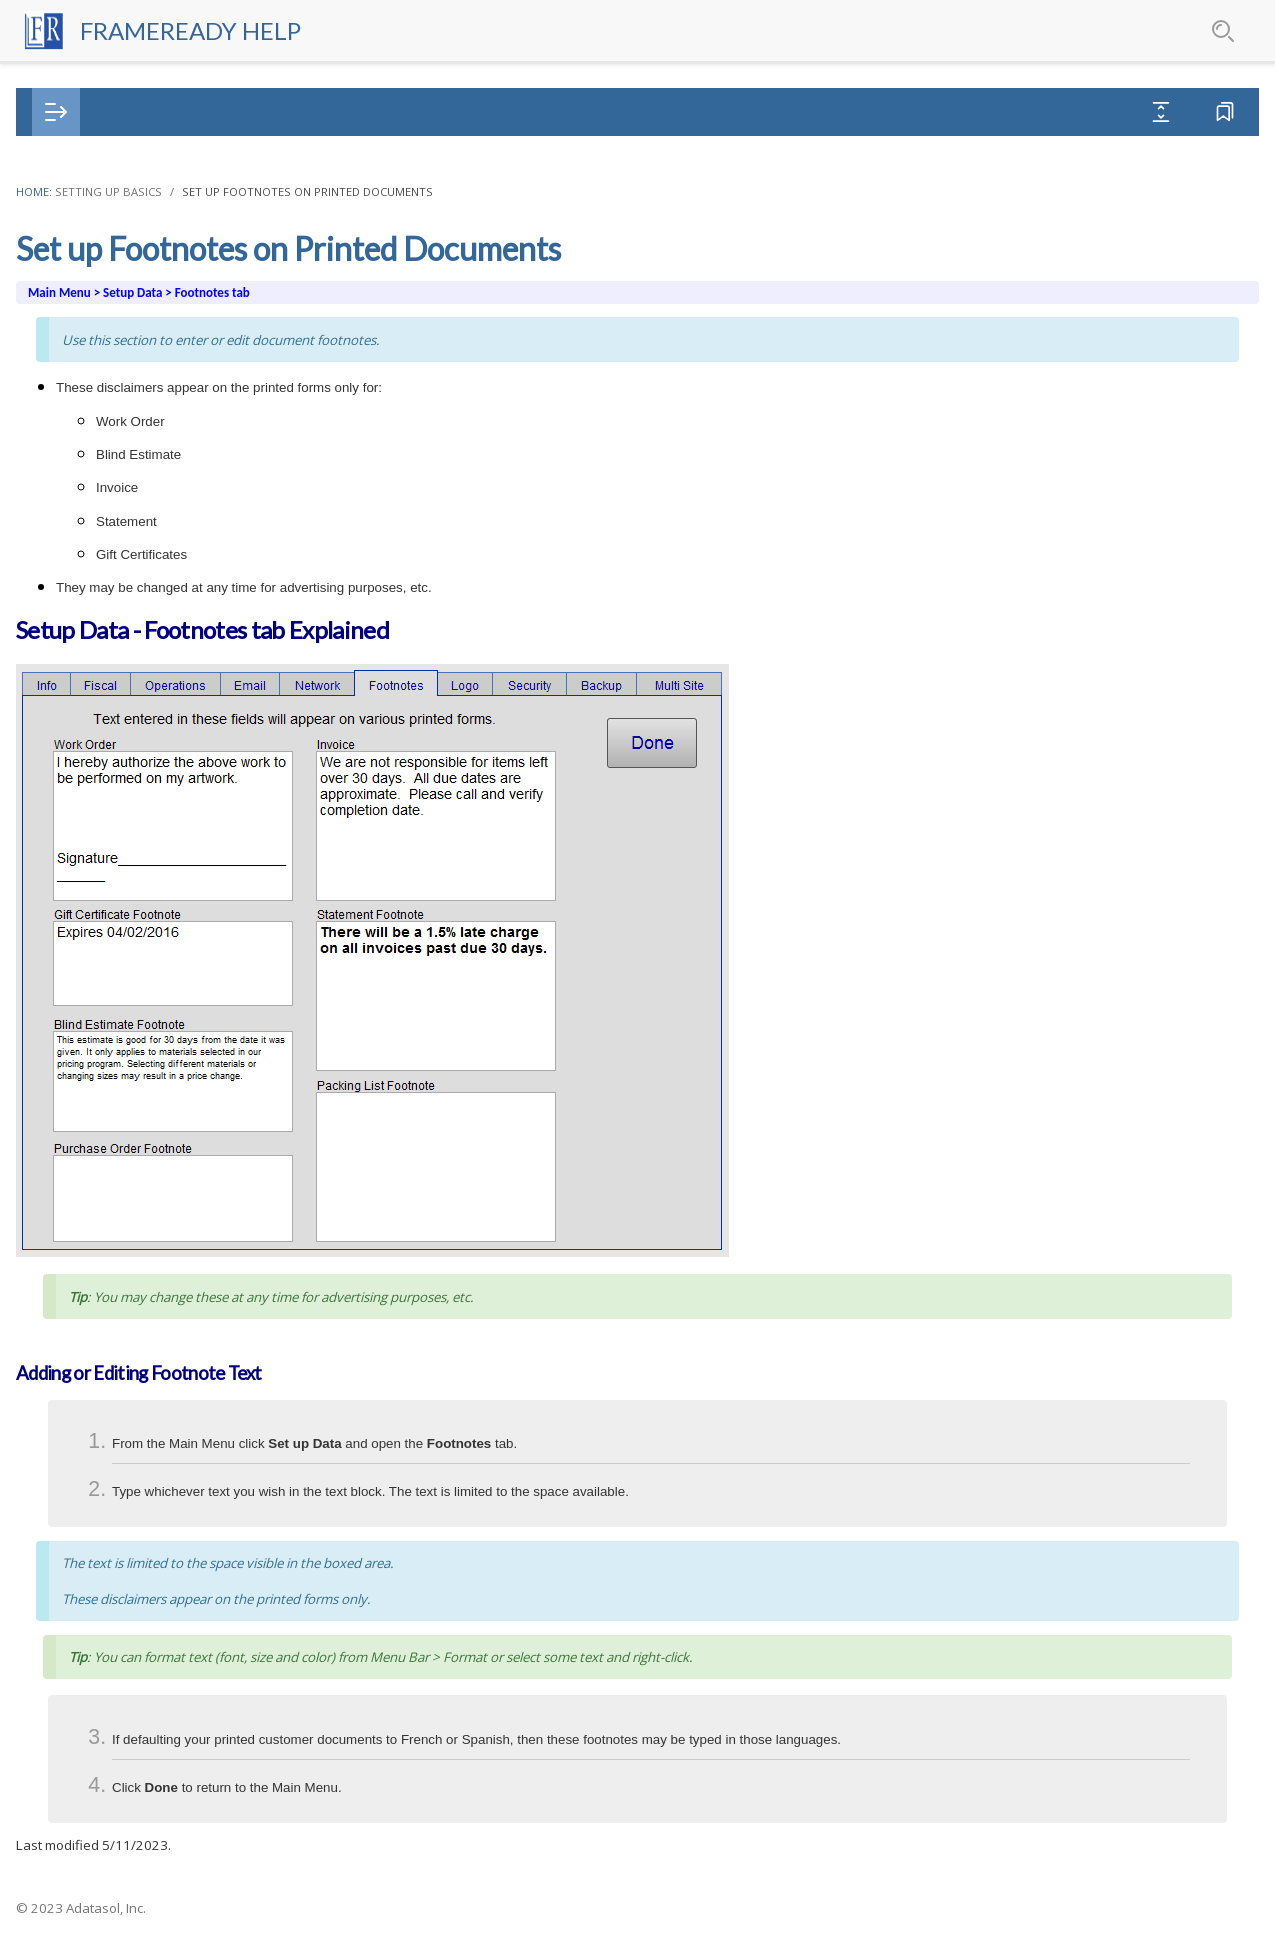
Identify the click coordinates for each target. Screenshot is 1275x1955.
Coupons (73, 1320)
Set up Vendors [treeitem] (107, 830)
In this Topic (1044, 253)
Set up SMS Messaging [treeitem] (132, 410)
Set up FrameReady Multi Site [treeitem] (154, 690)
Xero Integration (98, 1810)
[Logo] (72, 30)
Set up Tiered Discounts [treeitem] (136, 795)
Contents (122, 112)
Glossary (264, 112)
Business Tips (89, 935)
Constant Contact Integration (142, 1565)
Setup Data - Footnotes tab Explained (1107, 291)
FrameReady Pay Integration (138, 1460)
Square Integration (106, 1705)
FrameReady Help (230, 30)
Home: (402, 191)
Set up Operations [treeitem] (116, 305)
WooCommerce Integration (134, 1775)
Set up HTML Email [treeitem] (120, 375)
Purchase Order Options (135, 200)
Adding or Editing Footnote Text (1123, 328)
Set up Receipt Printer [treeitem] (128, 725)
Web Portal (81, 1740)
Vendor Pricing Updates (122, 1005)
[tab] (122, 112)
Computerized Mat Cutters (133, 1530)
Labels (65, 1250)
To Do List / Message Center (140, 1390)
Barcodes (75, 1495)
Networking (82, 970)
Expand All (1042, 111)
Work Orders (85, 1075)
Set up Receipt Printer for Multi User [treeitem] (175, 760)
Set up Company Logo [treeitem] (130, 515)
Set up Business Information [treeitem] (149, 235)
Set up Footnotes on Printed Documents (675, 191)
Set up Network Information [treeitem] (149, 445)
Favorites (1186, 111)
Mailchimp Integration (116, 1600)
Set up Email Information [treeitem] (138, 340)
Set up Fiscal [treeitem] (97, 270)
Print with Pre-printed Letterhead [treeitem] (166, 550)
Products (74, 1215)
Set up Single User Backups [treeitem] (146, 620)
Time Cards (82, 1425)
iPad (58, 1880)
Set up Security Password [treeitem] (140, 585)
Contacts (74, 1145)
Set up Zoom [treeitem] (99, 865)
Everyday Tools (94, 1915)
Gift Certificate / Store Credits (142, 1285)
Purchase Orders (98, 1180)
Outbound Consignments (127, 1355)
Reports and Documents (125, 1845)
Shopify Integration (107, 1670)
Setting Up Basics (476, 191)
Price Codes (83, 1040)
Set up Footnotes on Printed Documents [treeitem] (191, 480)
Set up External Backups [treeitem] (136, 655)
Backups (72, 900)
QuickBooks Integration (122, 1635)
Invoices (70, 1110)
